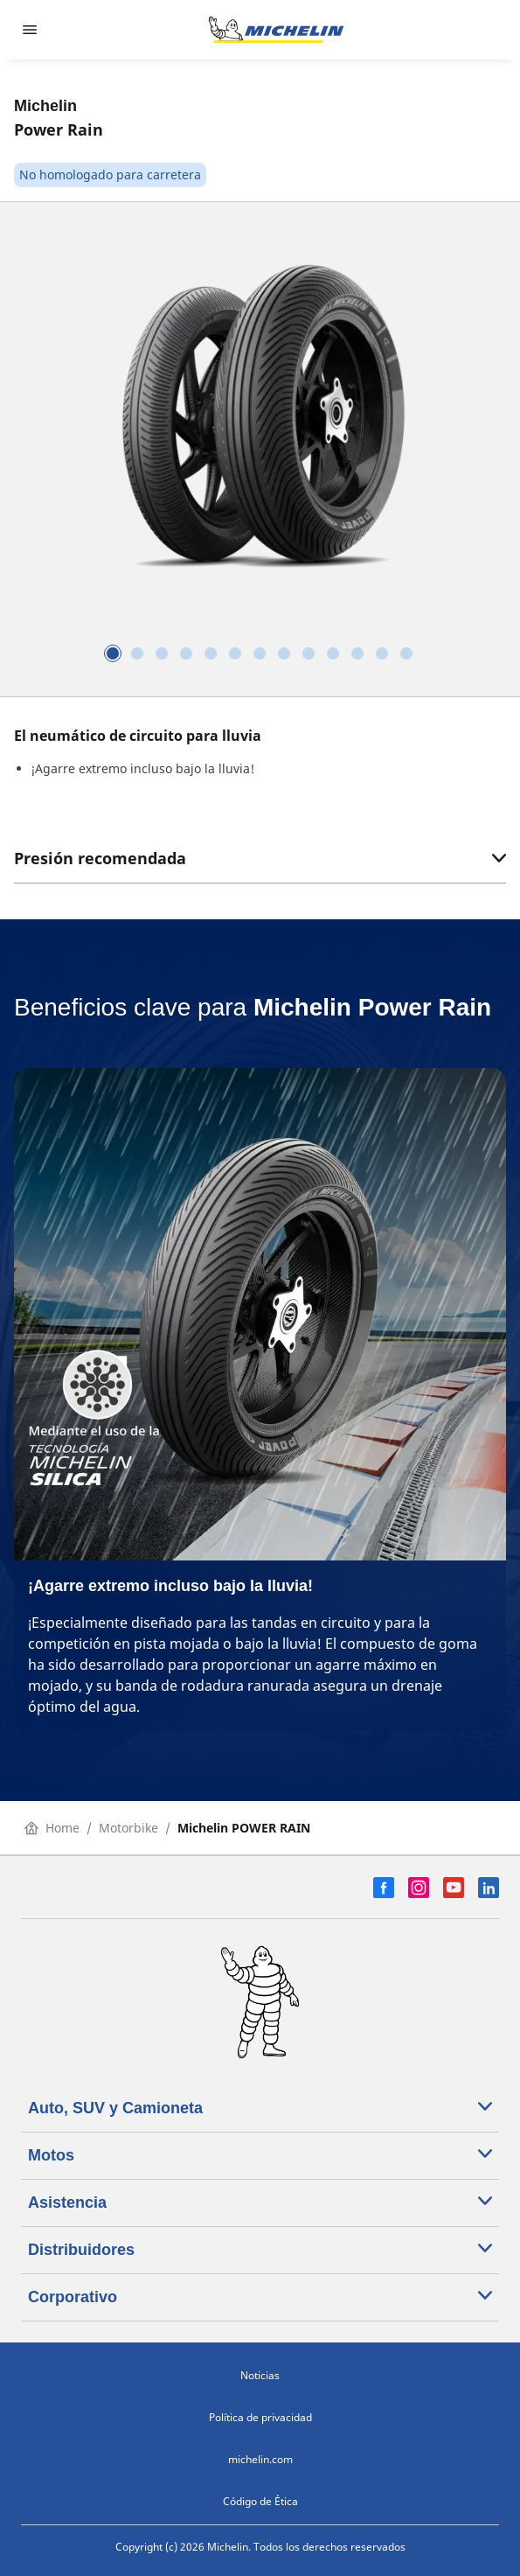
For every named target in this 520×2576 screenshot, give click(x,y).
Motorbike (128, 1827)
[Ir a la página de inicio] (276, 29)
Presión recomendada (260, 858)
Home (52, 1827)
